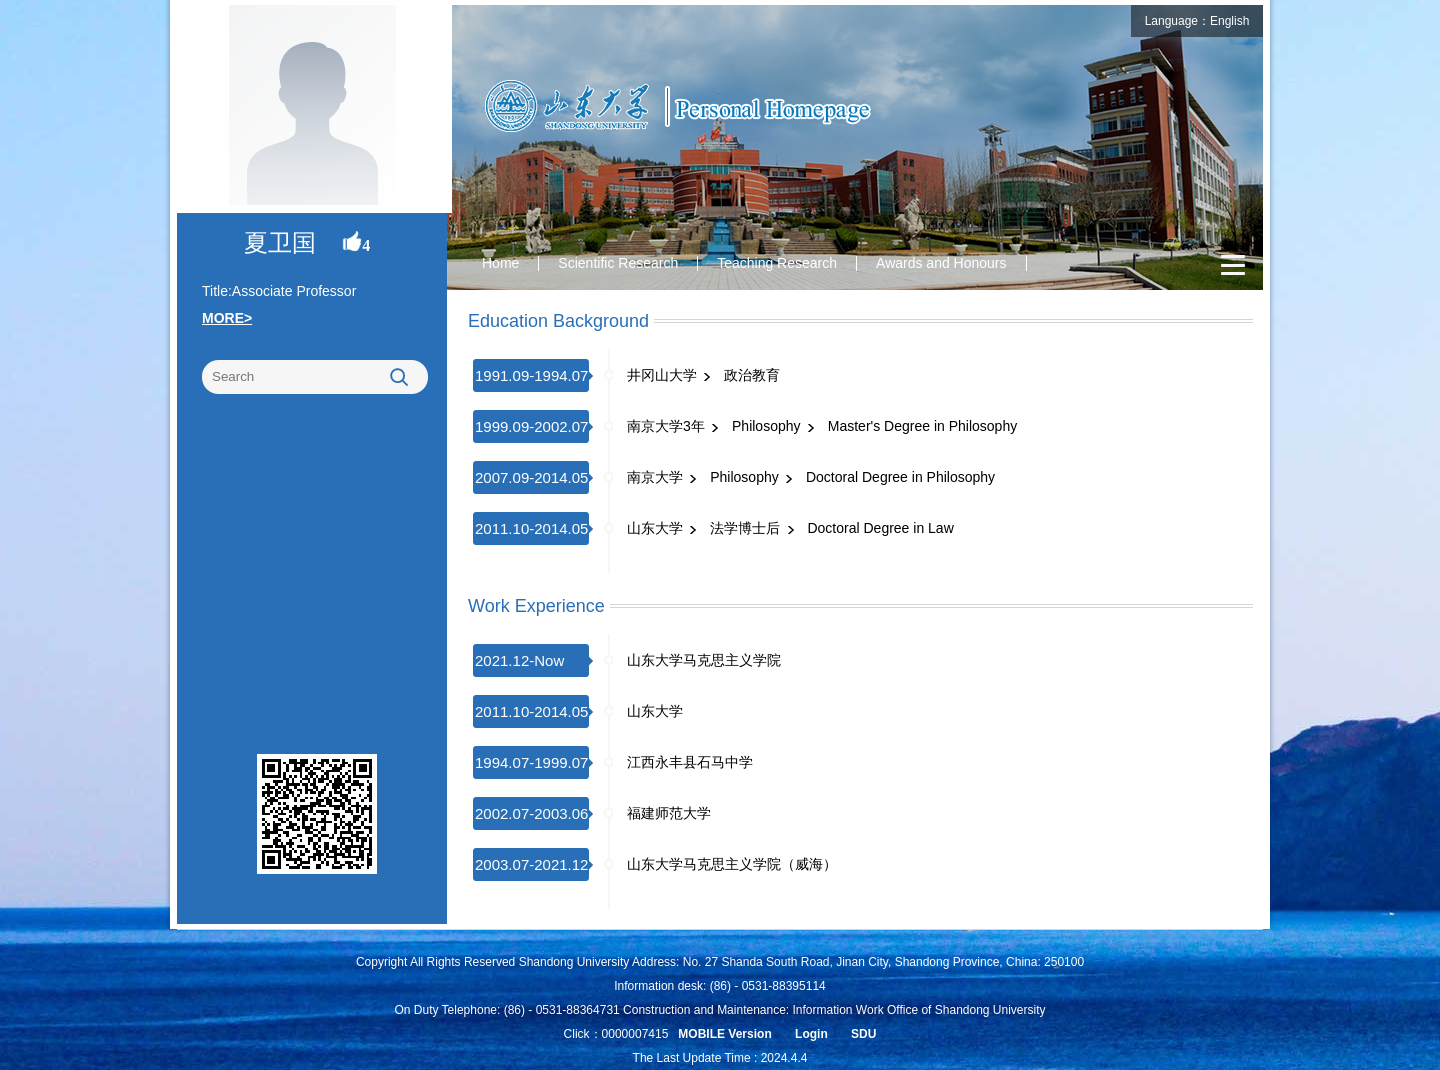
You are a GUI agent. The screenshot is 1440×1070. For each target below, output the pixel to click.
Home (500, 263)
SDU (863, 1034)
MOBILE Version (724, 1034)
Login (811, 1034)
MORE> (227, 318)
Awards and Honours (941, 263)
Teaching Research (777, 263)
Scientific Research (618, 263)
